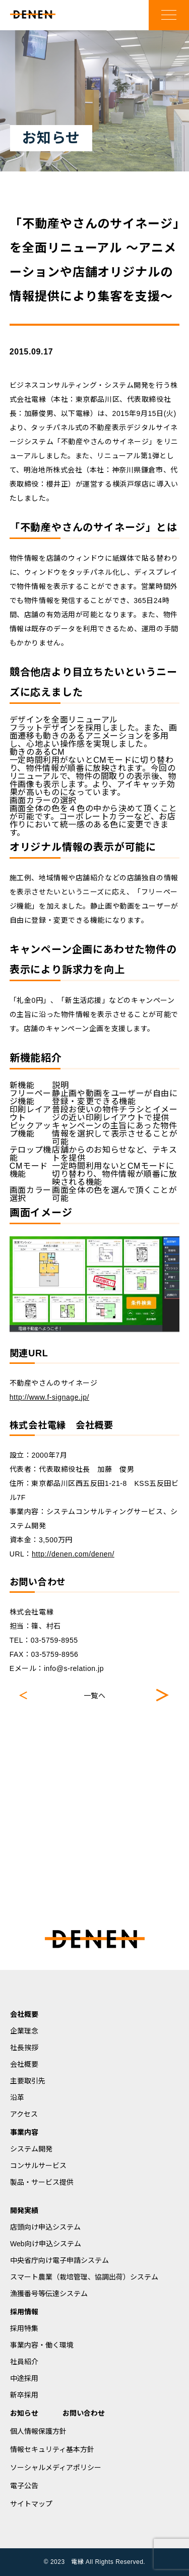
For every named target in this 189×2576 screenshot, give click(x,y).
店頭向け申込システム (45, 2227)
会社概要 (24, 2014)
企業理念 (24, 2031)
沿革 (17, 2097)
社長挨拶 (24, 2048)
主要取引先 (27, 2081)
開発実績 (24, 2210)
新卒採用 (24, 2395)
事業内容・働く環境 (42, 2345)
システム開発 (31, 2149)
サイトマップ (31, 2504)
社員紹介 (24, 2362)
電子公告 (24, 2486)
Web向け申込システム (45, 2244)
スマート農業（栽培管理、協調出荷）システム (84, 2277)
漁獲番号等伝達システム (49, 2294)
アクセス (24, 2114)
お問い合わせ (83, 2413)
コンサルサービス (38, 2166)
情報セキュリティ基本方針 (52, 2449)
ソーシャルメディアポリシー (55, 2468)
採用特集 (24, 2328)
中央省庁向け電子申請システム (59, 2260)
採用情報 (24, 2312)
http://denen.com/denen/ (73, 1554)
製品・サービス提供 (42, 2182)
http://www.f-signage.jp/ (49, 1397)
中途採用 (24, 2378)
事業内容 (24, 2132)
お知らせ (24, 2413)
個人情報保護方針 (38, 2431)
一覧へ (95, 1696)
